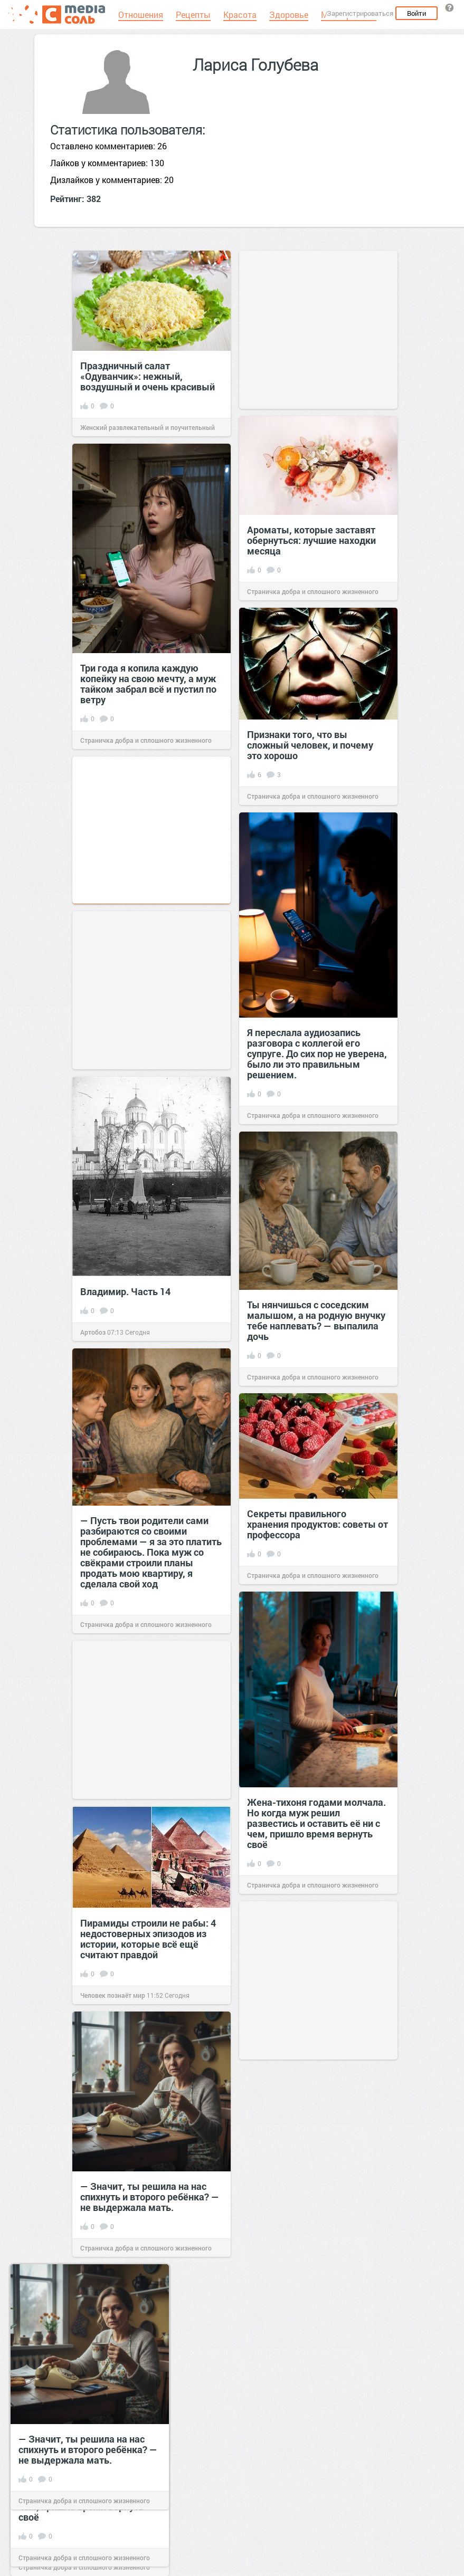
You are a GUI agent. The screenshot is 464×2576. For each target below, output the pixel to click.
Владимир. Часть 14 (125, 1291)
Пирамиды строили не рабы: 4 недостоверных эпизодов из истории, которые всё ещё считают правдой (148, 1939)
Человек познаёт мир (112, 1995)
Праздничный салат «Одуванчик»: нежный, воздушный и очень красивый (147, 376)
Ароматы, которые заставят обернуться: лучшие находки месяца (311, 540)
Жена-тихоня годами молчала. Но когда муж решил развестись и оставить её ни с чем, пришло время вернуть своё (316, 1823)
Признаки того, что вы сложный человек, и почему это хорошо (310, 745)
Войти (416, 13)
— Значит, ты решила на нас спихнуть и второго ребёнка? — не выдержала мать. (149, 2197)
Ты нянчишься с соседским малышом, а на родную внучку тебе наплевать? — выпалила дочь (316, 1320)
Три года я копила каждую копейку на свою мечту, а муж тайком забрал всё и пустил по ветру (148, 684)
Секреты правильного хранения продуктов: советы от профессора (317, 1524)
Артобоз (93, 1332)
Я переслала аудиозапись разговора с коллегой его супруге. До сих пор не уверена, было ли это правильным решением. (317, 1053)
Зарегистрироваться (360, 13)
